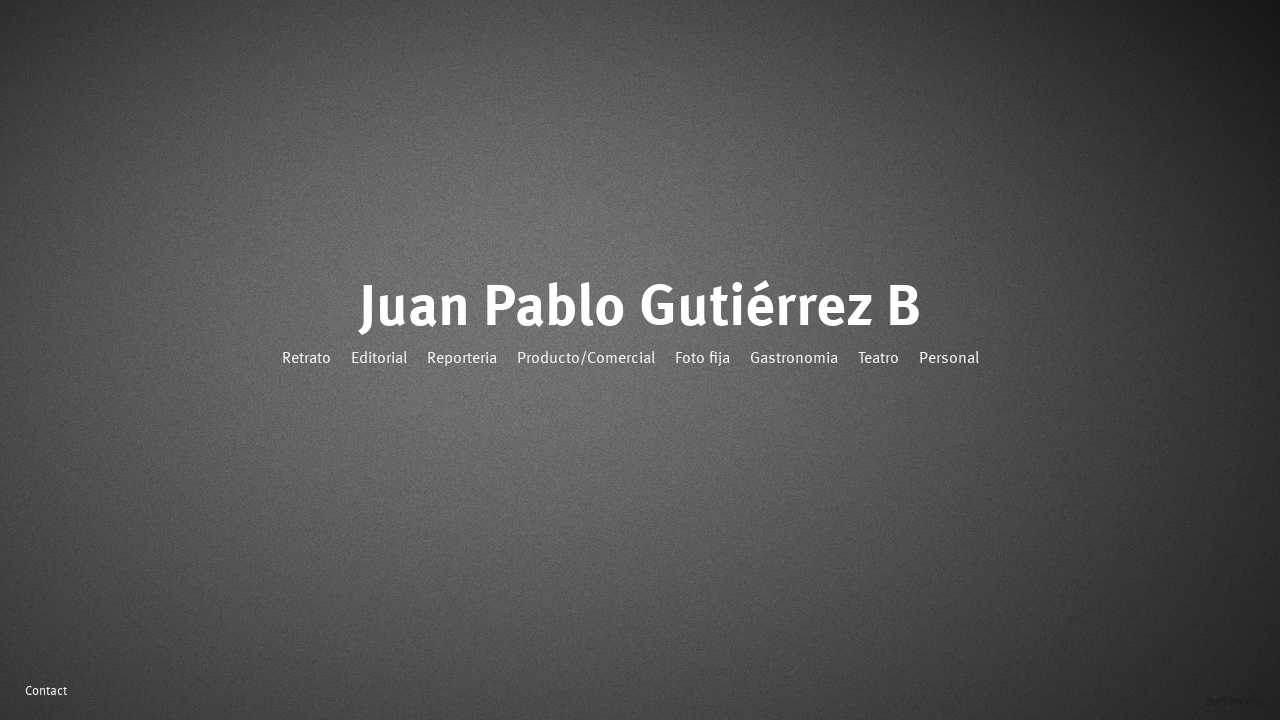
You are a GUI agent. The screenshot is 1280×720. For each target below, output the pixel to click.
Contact (46, 691)
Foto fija (702, 359)
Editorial (379, 359)
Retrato (306, 359)
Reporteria (462, 359)
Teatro (878, 359)
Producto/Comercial (586, 359)
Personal (949, 359)
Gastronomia (794, 359)
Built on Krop (1236, 701)
